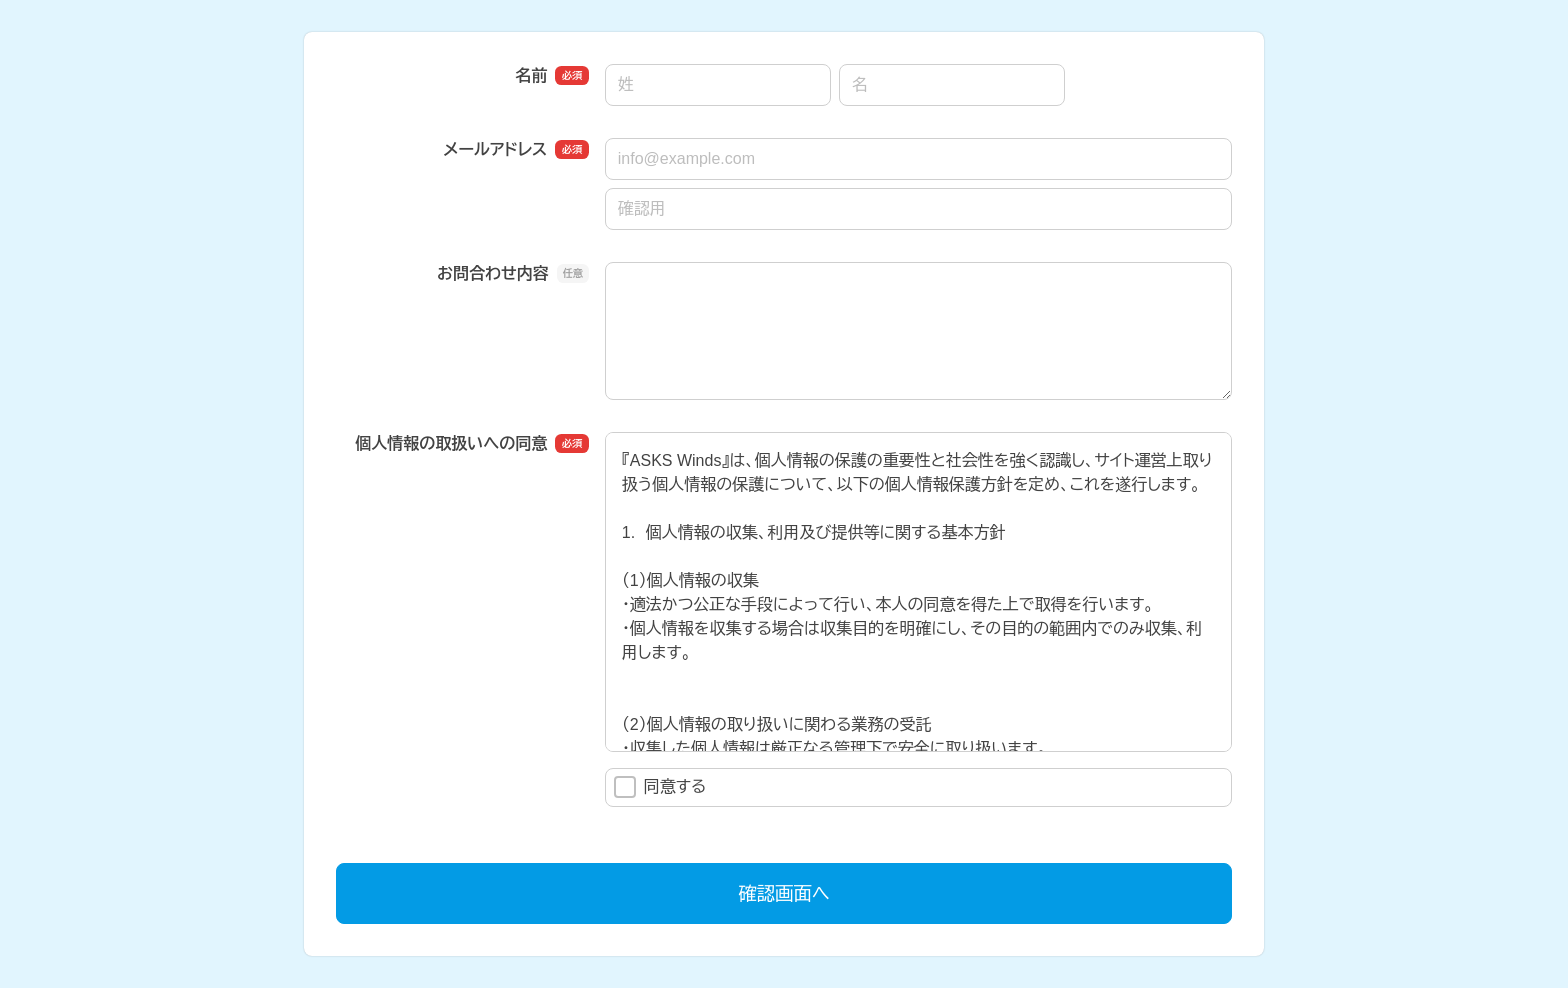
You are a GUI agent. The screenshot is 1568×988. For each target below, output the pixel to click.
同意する (660, 787)
